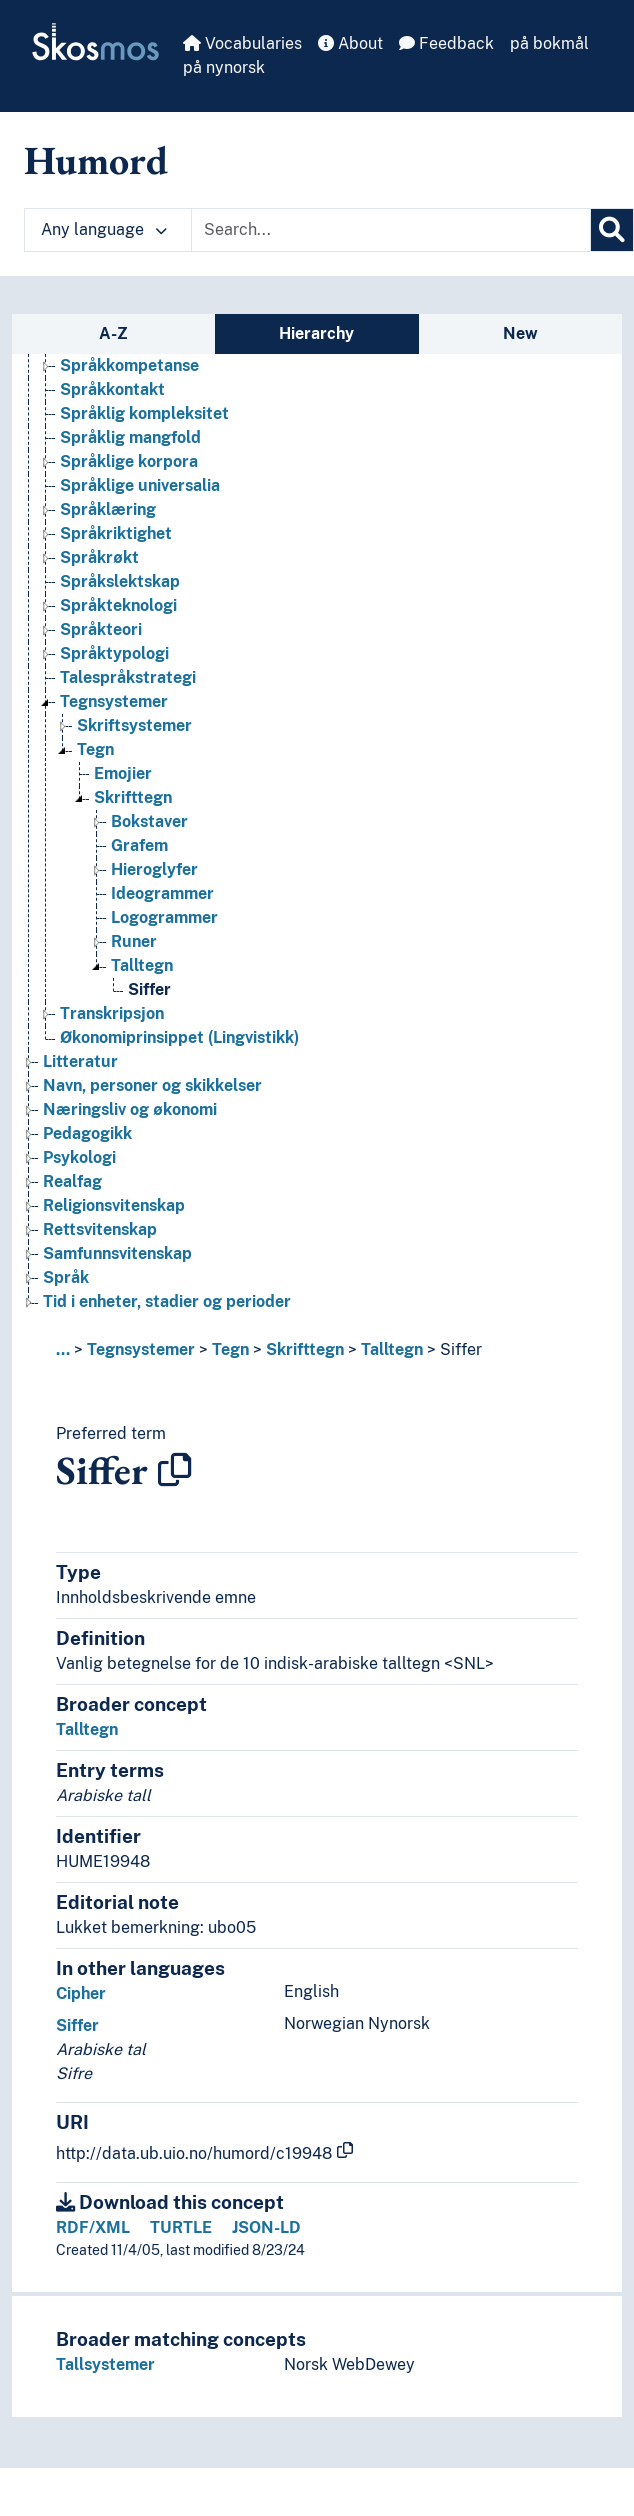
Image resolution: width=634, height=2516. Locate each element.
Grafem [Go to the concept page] (139, 845)
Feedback (446, 43)
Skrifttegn (305, 1349)
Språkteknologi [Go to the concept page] (118, 605)
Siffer (461, 1349)
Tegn (230, 1349)
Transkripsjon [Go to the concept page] (112, 1013)
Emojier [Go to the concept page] (123, 773)
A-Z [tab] (113, 333)
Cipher (81, 1993)
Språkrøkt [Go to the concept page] (99, 557)
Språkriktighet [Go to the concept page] (116, 533)
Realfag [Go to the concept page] (72, 1181)
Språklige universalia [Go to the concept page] (140, 485)
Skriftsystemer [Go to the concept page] (134, 725)
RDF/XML (93, 2227)
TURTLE (181, 2227)
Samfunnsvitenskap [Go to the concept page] (117, 1253)
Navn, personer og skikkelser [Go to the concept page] (152, 1085)
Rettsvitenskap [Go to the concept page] (100, 1229)
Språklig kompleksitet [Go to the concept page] (144, 413)
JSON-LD (266, 2227)
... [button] (63, 1349)
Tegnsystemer (141, 1349)
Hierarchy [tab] (316, 333)
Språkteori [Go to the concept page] (101, 629)
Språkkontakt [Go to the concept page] (112, 389)
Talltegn (392, 1349)
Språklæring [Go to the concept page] (108, 509)
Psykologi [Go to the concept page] (79, 1157)
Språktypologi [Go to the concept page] (114, 653)
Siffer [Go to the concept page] (149, 989)
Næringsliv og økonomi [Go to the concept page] (130, 1109)
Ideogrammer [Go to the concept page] (162, 893)
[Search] (612, 230)
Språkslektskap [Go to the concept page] (120, 581)
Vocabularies (242, 43)
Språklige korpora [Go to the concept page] (129, 461)
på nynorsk (224, 67)
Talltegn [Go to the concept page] (142, 965)
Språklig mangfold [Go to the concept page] (130, 437)
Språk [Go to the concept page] (66, 1277)
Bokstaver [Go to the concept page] (149, 821)
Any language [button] (104, 229)
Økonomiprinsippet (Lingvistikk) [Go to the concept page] (179, 1037)
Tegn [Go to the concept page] (95, 749)
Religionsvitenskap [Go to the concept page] (114, 1205)
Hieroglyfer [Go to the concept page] (154, 869)
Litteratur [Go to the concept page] (80, 1061)
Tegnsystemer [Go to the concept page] (114, 701)
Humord (96, 160)
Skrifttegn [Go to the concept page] (133, 797)
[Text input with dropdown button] (391, 230)
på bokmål (549, 43)
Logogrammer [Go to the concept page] (164, 917)
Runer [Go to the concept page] (134, 941)
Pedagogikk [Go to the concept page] (87, 1133)
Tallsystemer (105, 2364)
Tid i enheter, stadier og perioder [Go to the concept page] (167, 1301)
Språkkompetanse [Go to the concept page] (129, 365)
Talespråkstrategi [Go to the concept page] (128, 677)
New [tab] (520, 333)
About (350, 43)
